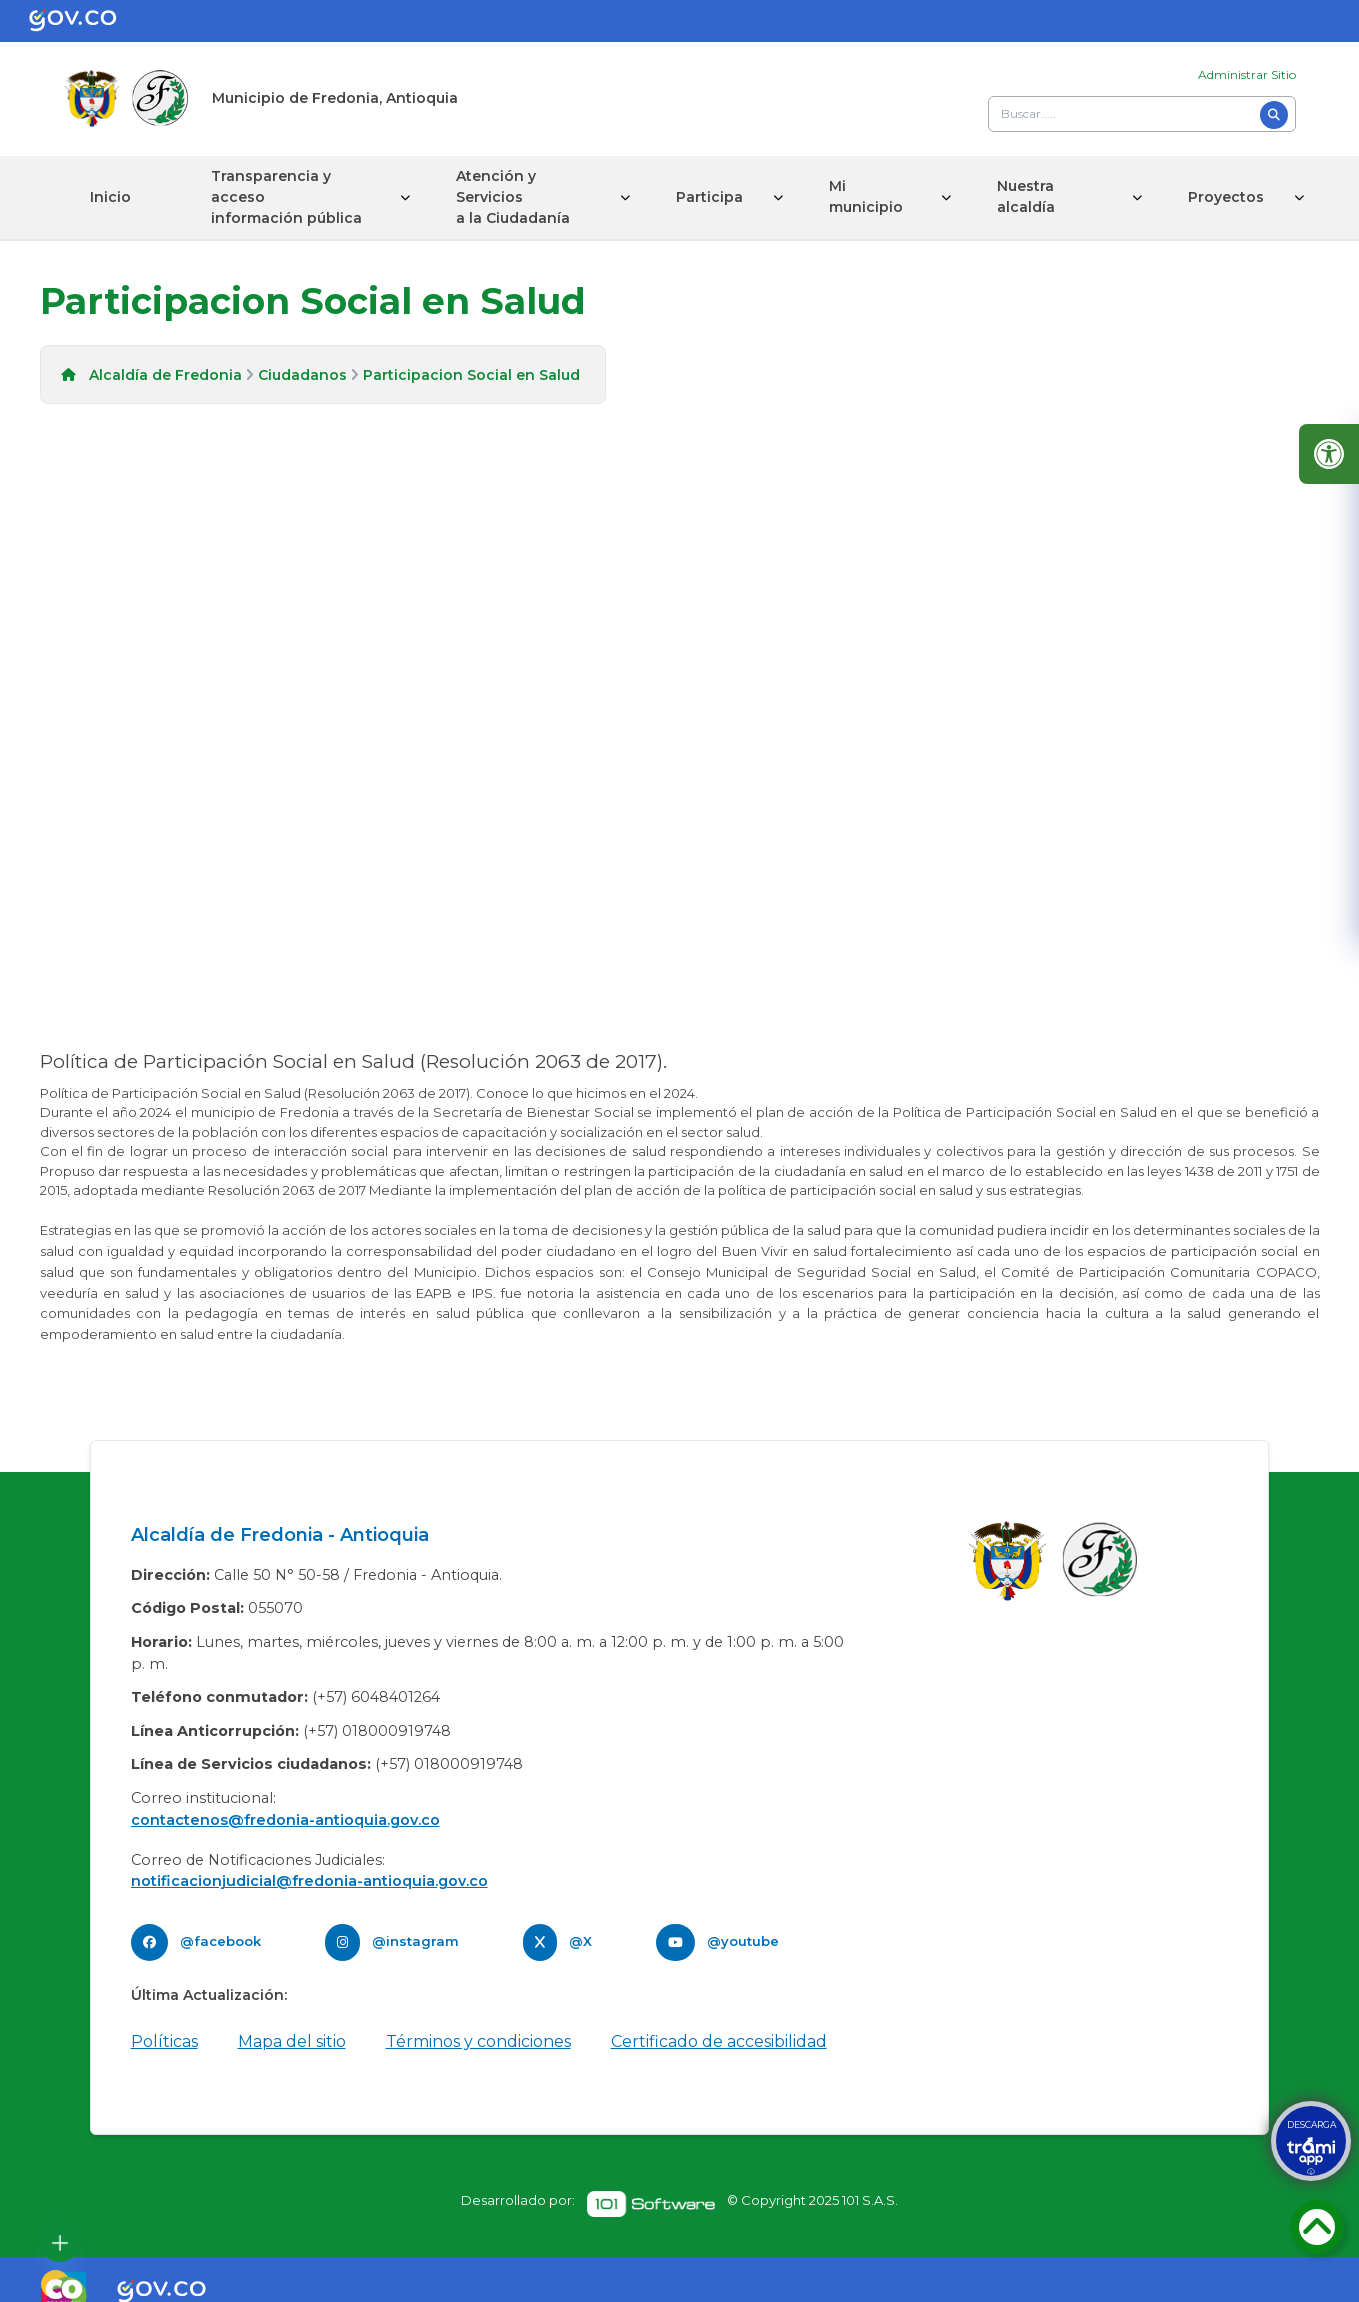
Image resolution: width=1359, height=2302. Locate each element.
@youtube (743, 1941)
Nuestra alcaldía (1026, 196)
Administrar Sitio (1247, 74)
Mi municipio (866, 196)
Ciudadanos (302, 375)
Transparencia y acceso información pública (286, 197)
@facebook (220, 1941)
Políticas (164, 2041)
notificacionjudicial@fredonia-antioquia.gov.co (309, 1881)
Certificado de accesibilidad (719, 2041)
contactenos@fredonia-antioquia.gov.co (285, 1820)
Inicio (110, 197)
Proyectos (1226, 197)
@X (580, 1941)
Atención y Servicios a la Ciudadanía (513, 197)
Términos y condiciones (478, 2041)
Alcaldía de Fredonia (165, 375)
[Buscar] (1274, 115)
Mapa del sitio (292, 2041)
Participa (709, 197)
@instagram (415, 1941)
